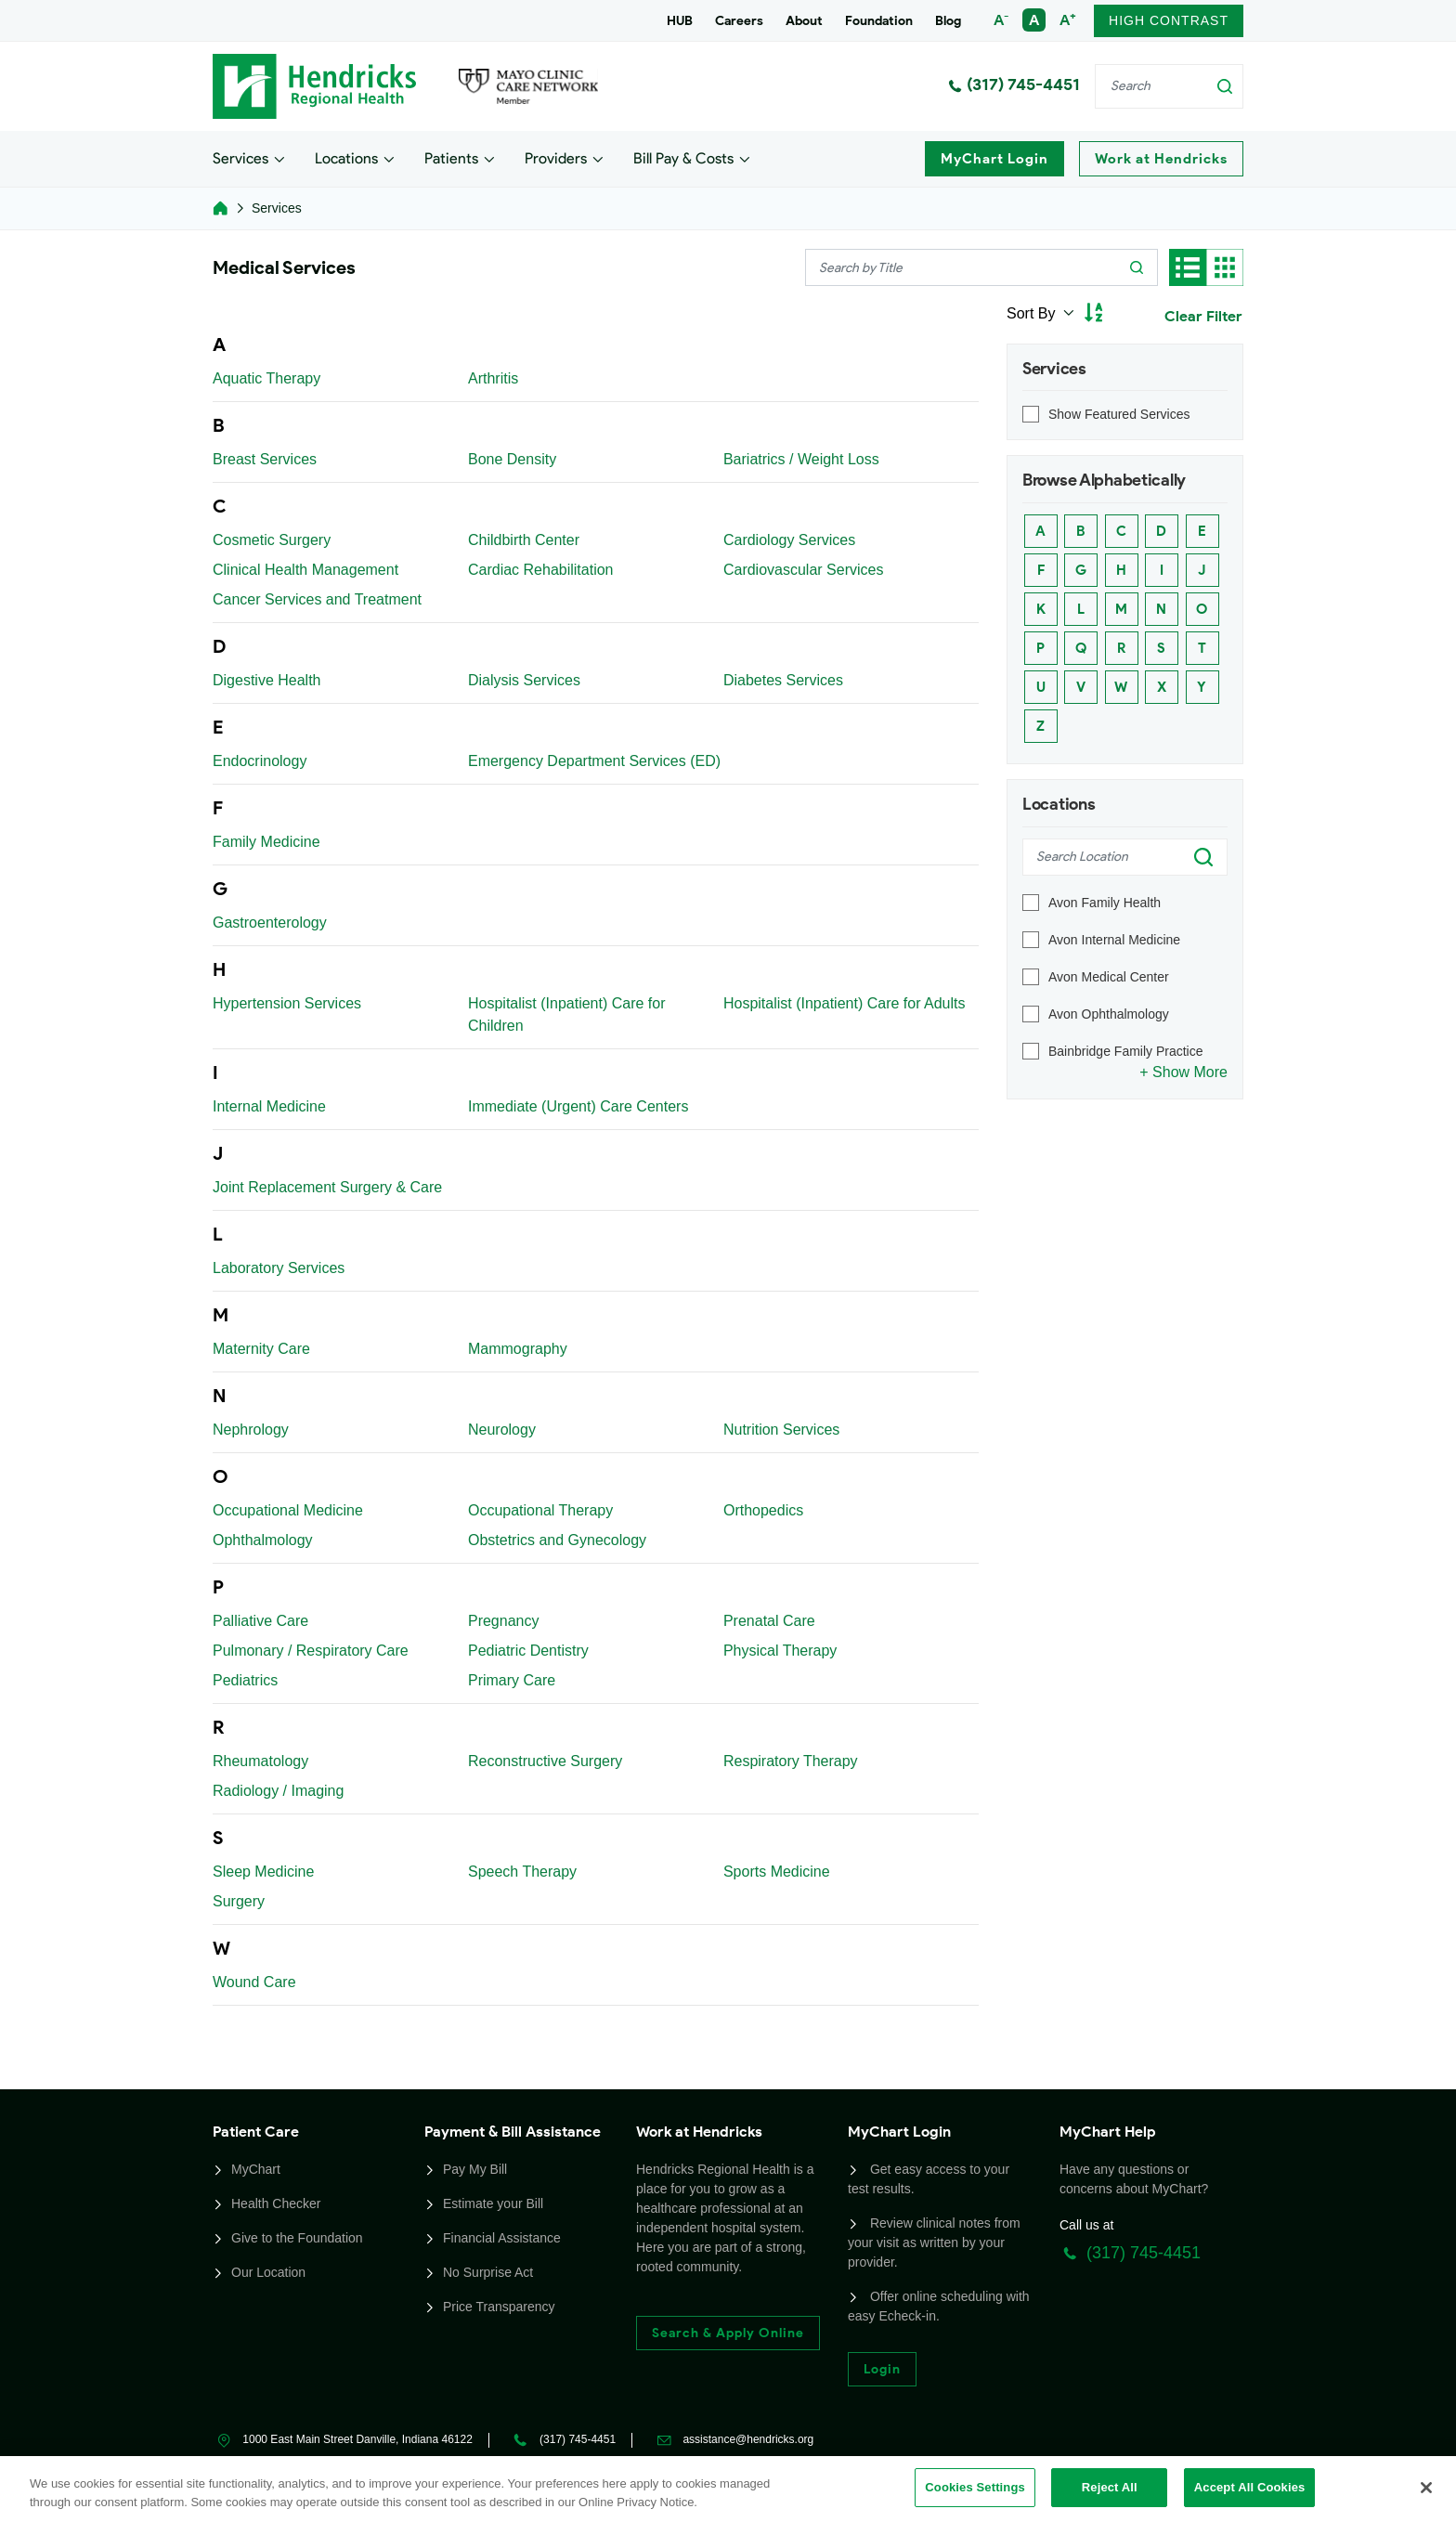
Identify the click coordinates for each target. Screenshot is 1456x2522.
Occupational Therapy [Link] (540, 1510)
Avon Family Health (1104, 902)
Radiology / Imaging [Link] (278, 1791)
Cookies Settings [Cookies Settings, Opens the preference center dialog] (975, 2487)
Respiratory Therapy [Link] (790, 1761)
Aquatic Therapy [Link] (266, 378)
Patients (451, 157)
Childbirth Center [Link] (523, 540)
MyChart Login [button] (899, 2131)
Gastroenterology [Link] (270, 922)
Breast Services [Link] (265, 459)
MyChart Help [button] (1108, 2131)
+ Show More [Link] (1183, 1072)
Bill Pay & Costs (683, 157)
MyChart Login (994, 158)
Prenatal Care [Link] (769, 1621)
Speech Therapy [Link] (522, 1871)
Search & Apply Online (728, 2333)
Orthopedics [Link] (763, 1510)
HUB (680, 21)
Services (240, 157)
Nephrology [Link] (251, 1429)
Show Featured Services (1119, 414)
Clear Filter (1203, 316)
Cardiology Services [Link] (789, 540)
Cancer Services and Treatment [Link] (317, 599)
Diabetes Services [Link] (783, 680)
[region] (728, 2489)
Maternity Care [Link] (261, 1349)
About (804, 21)
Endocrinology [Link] (259, 761)
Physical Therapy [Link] (780, 1650)
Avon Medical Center (1108, 976)
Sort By (1033, 313)
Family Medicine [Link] (266, 842)
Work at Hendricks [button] (699, 2131)
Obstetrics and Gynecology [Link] (557, 1540)
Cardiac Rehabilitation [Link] (541, 570)
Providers (556, 157)
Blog (948, 21)
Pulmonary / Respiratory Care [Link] (311, 1650)
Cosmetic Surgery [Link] (272, 540)
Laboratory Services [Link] (278, 1268)
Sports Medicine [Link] (776, 1871)
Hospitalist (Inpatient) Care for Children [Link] (567, 1014)
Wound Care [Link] (254, 1982)
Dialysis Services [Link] (524, 680)
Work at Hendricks (1161, 158)
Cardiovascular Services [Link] (803, 570)
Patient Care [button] (256, 2131)
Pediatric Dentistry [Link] (528, 1650)
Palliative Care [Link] (260, 1621)
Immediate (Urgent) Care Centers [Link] (578, 1106)
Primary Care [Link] (511, 1680)
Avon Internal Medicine (1114, 939)
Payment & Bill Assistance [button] (512, 2131)
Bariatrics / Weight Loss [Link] (801, 459)
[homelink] (220, 208)
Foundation (879, 21)
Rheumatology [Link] (260, 1761)
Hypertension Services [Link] (287, 1003)
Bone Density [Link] (512, 459)
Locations (346, 157)
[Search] (1169, 86)
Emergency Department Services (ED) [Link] (594, 761)
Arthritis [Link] (493, 378)
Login (882, 2369)
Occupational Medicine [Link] (288, 1510)
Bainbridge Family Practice (1125, 1051)
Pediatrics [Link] (245, 1680)
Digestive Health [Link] (267, 680)
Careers (739, 21)
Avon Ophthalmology (1108, 1014)
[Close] (1426, 2487)
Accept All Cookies (1250, 2487)
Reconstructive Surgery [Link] (545, 1761)
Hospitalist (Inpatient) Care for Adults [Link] (844, 1003)
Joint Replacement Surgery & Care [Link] (327, 1187)
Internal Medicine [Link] (269, 1106)
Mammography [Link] (517, 1349)
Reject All (1110, 2487)
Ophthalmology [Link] (263, 1540)
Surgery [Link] (239, 1901)
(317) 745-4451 (1014, 84)
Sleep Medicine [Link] (263, 1871)
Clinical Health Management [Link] (305, 570)
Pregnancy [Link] (504, 1621)
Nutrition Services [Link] (781, 1429)
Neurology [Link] (502, 1429)
